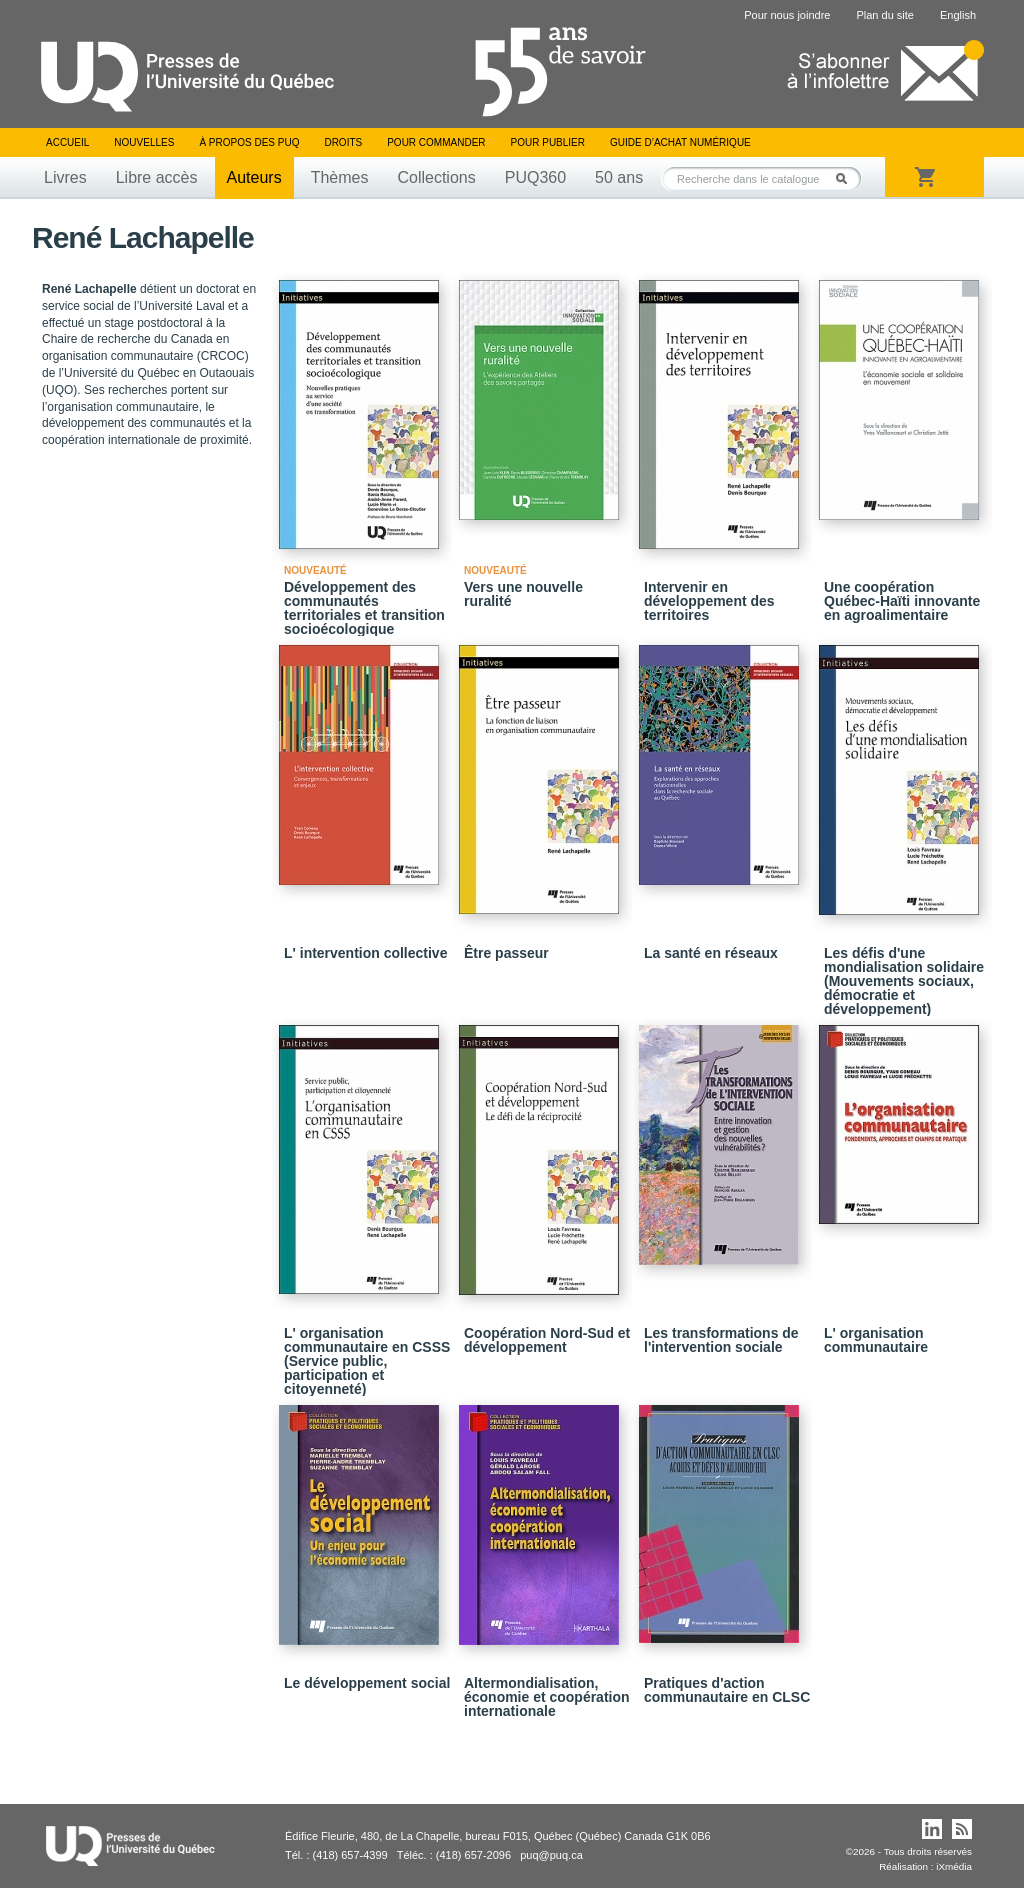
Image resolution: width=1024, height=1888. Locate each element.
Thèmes (340, 177)
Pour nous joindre (787, 15)
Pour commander (436, 142)
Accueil (67, 142)
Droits (343, 142)
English (958, 15)
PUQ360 (535, 177)
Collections (436, 177)
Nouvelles (144, 142)
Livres (65, 177)
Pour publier (548, 142)
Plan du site (884, 15)
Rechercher (847, 178)
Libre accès (157, 177)
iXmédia (954, 1866)
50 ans (619, 177)
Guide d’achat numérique (680, 142)
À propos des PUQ (249, 142)
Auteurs (254, 177)
